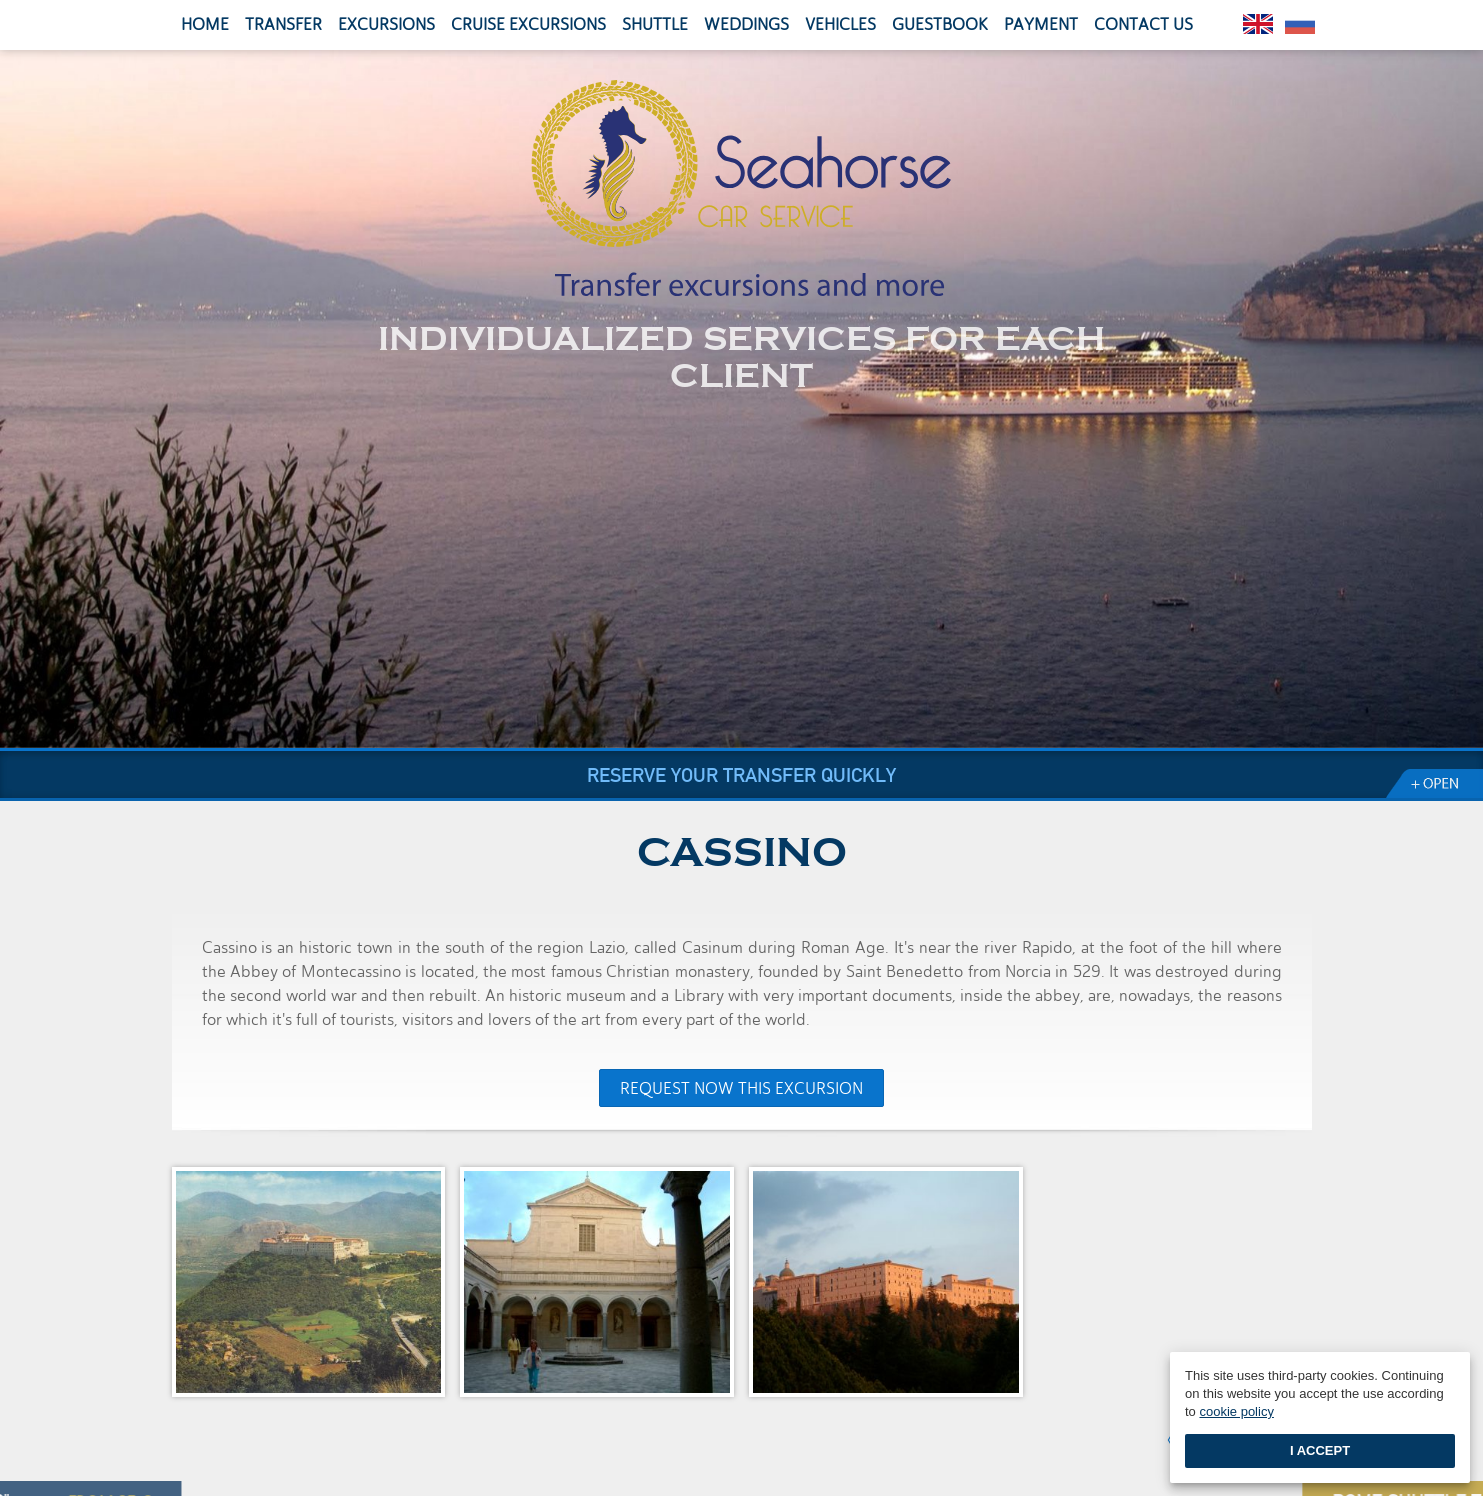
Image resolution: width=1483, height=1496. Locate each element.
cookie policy (1236, 1411)
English (1258, 24)
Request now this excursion (741, 1088)
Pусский (1300, 24)
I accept (1320, 1450)
